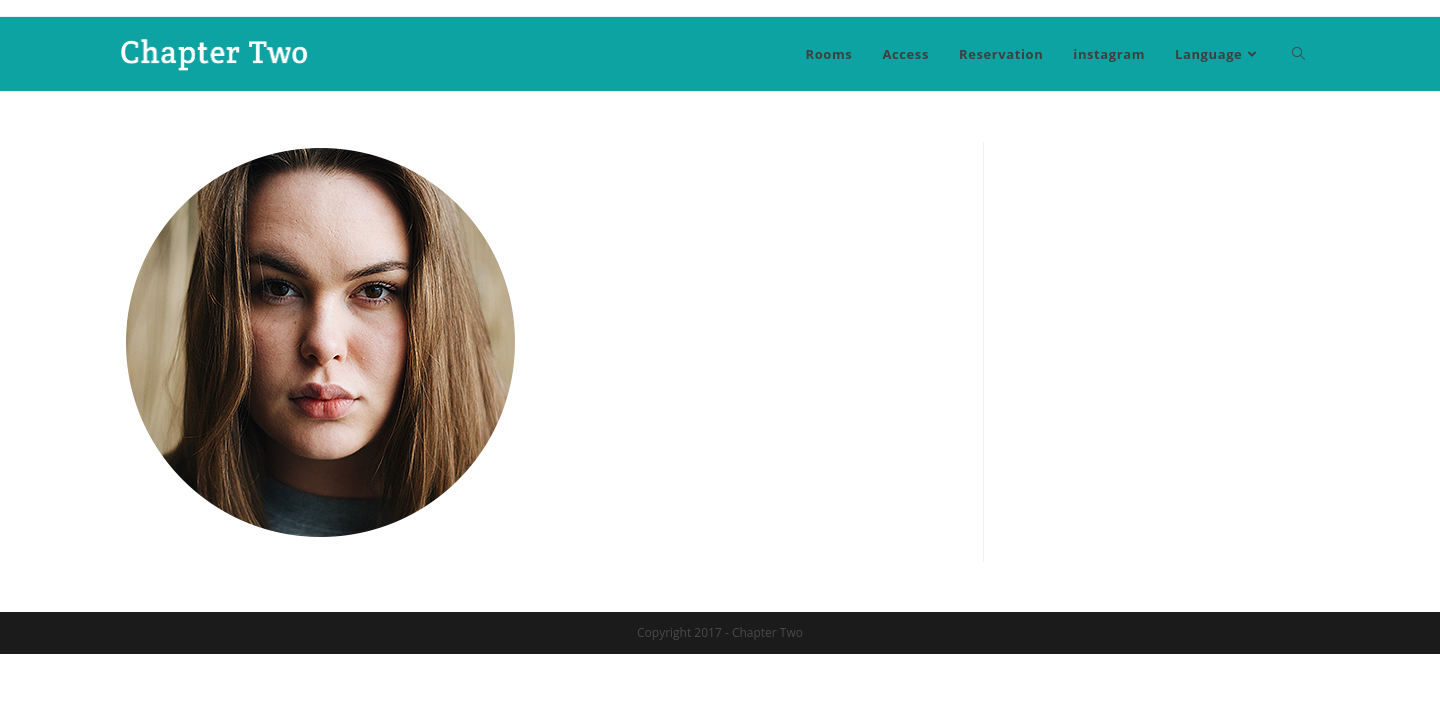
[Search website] (1298, 54)
